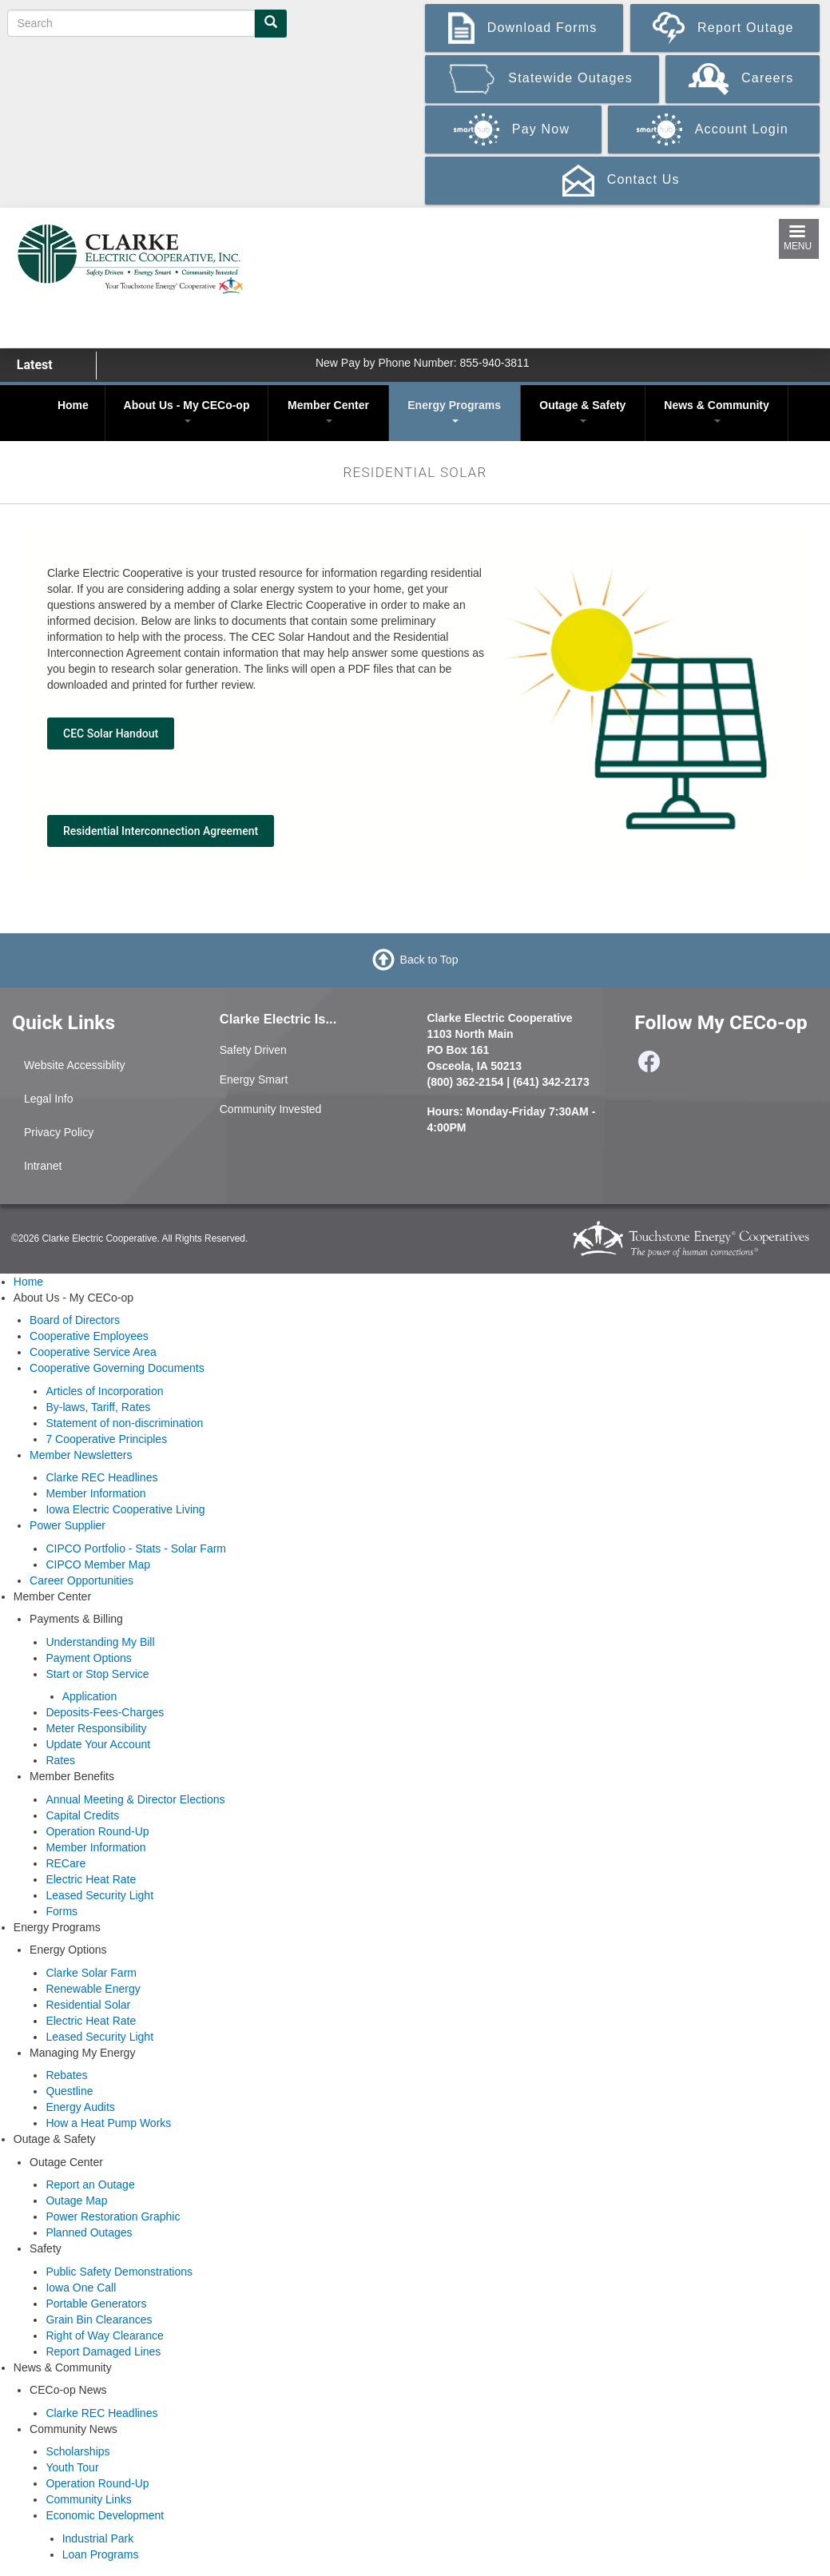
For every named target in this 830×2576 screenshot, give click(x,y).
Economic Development (105, 2515)
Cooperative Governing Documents (117, 1368)
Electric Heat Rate (91, 1879)
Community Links (88, 2499)
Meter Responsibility (96, 1728)
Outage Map (76, 2200)
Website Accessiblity (74, 1065)
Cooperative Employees (89, 1336)
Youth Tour (72, 2467)
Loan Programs (100, 2554)
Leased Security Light (99, 1895)
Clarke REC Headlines (101, 1477)
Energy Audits (80, 2107)
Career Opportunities (81, 1580)
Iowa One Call (81, 2287)
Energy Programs (454, 411)
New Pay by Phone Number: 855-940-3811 (423, 362)
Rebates (66, 2075)
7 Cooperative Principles (106, 1439)
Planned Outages (89, 2232)
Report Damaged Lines (103, 2351)
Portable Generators (96, 2303)
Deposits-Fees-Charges (105, 1712)
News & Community (716, 411)
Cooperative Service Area (93, 1352)
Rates (60, 1760)
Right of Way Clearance (104, 2335)
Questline (69, 2091)
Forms (61, 1911)
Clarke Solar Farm (91, 1972)
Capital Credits (82, 1815)
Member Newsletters (81, 1455)
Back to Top (429, 958)
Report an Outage (90, 2184)
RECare (65, 1863)
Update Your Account (98, 1744)
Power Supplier (67, 1525)
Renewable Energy (93, 1988)
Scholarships (77, 2451)
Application (89, 1696)
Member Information (95, 1493)
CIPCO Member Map (98, 1564)
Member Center (328, 411)
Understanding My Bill (100, 1642)
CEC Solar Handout (110, 733)
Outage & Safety (582, 411)
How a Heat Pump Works (108, 2123)
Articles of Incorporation (104, 1391)
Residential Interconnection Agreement (160, 831)
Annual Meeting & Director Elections (135, 1799)
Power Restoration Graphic (113, 2216)
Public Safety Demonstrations (119, 2271)
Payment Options (88, 1658)
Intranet (43, 1165)
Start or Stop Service (97, 1674)
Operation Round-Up (97, 1831)
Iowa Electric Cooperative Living (125, 1509)
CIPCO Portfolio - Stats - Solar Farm (136, 1548)
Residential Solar (88, 2004)
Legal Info (48, 1098)
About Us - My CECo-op (187, 411)
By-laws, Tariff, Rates (98, 1407)
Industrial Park (97, 2538)
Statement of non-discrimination (124, 1423)
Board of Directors (75, 1320)
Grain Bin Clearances (99, 2319)
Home (73, 405)
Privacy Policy (58, 1132)
